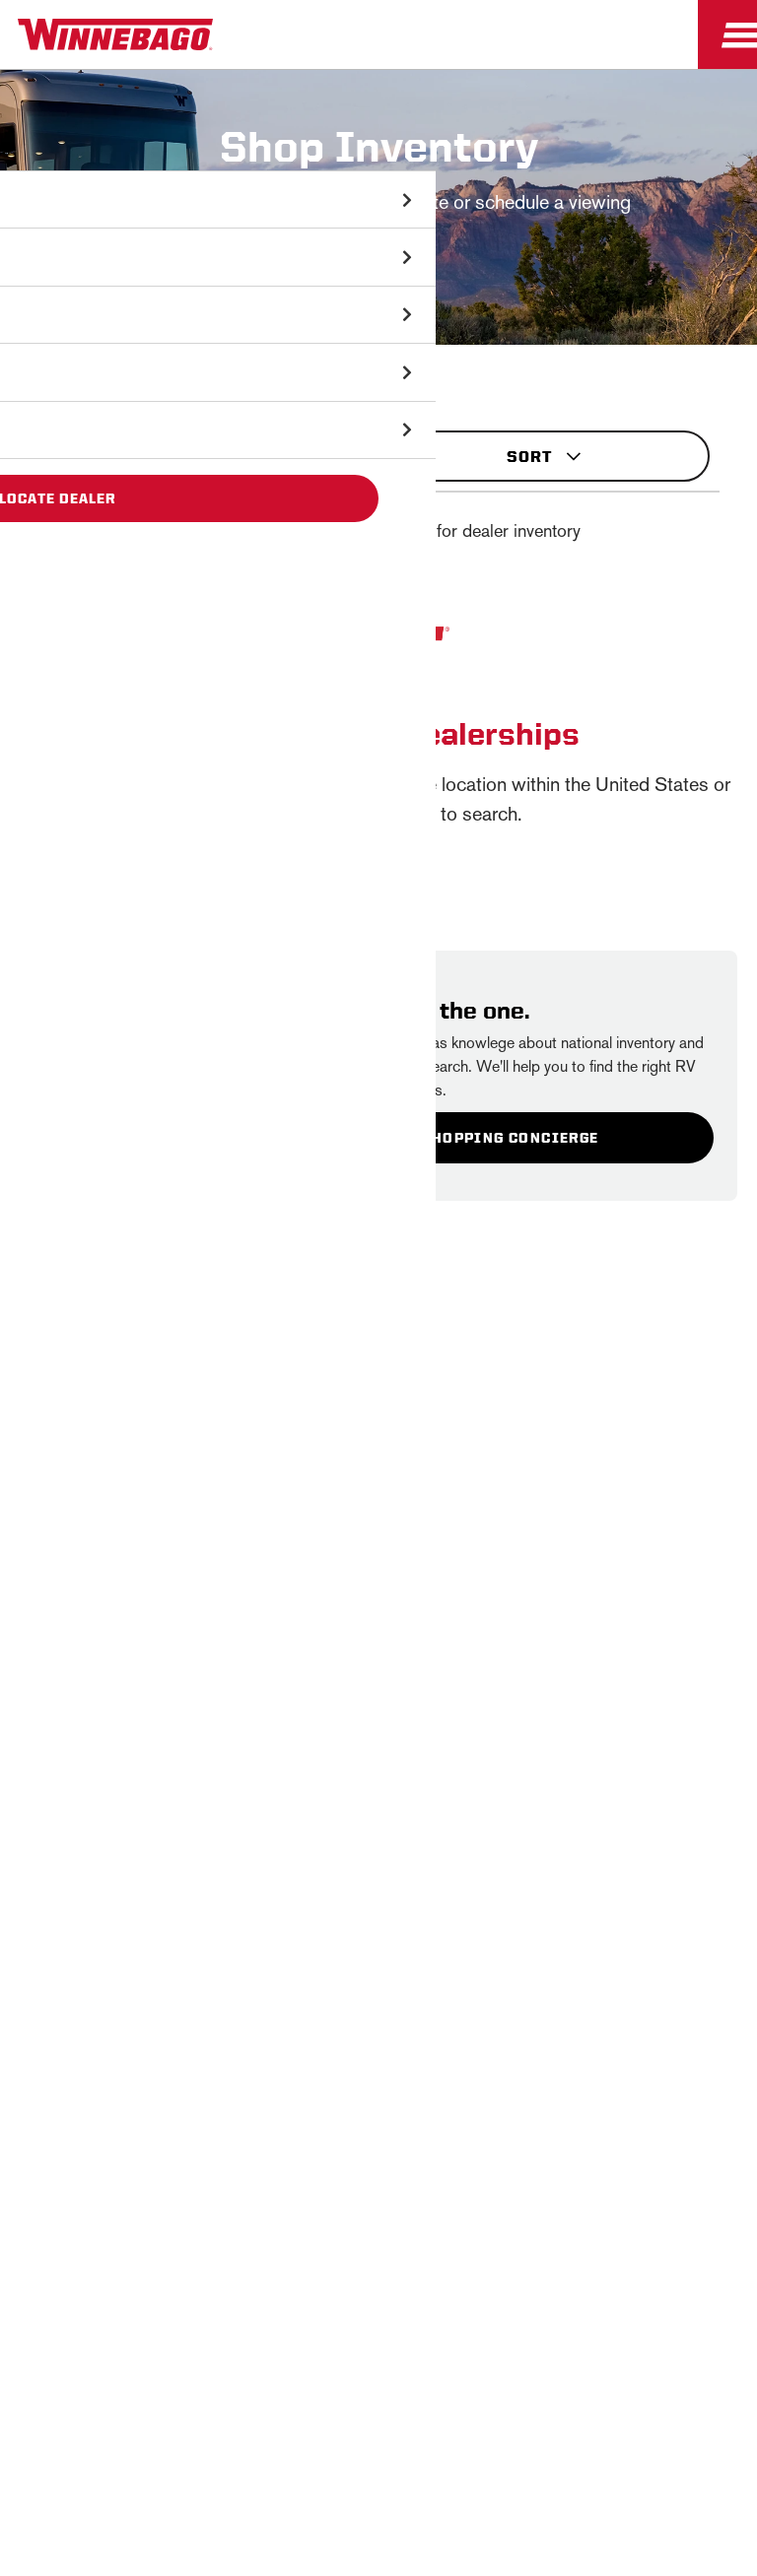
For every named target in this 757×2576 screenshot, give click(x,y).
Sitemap (186, 2348)
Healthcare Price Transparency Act (620, 2348)
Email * (259, 1800)
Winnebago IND (379, 2008)
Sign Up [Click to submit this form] (280, 1863)
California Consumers (312, 2397)
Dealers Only (379, 2193)
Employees (379, 2147)
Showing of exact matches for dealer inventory (384, 531)
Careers (378, 2100)
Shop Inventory (43, 354)
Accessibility (299, 2348)
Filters (202, 447)
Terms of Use (472, 2397)
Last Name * (277, 1737)
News (378, 2054)
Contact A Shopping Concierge (464, 1138)
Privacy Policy (486, 1559)
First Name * (277, 1674)
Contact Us (422, 2348)
